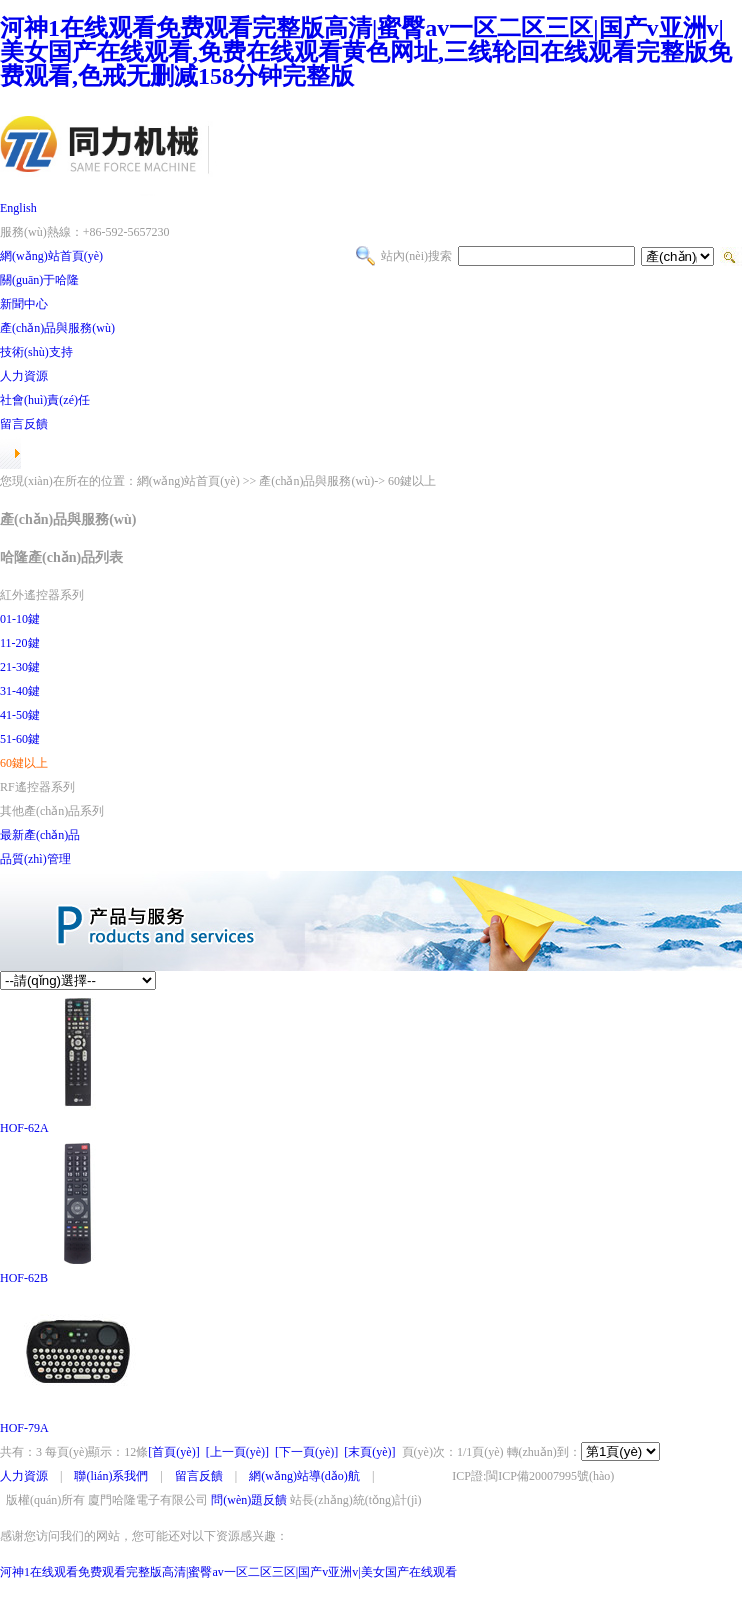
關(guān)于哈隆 (39, 280)
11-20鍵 (20, 643)
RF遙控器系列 (37, 787)
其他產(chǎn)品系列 (52, 811)
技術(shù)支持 (36, 352)
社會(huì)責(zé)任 (45, 400)
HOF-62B (24, 1278)
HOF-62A (24, 1128)
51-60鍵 (20, 739)
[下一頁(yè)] (306, 1452)
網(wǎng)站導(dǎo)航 (304, 1476)
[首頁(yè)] (173, 1452)
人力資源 (24, 376)
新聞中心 (24, 304)
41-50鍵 (20, 715)
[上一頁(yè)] (237, 1452)
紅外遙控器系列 (42, 595)
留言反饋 (24, 424)
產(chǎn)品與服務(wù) (57, 328)
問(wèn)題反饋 (249, 1500)
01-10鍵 (20, 619)
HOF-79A (24, 1428)
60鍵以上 (24, 763)
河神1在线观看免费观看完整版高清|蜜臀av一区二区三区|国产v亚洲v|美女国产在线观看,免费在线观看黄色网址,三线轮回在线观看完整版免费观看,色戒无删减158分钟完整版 (366, 52)
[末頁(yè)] (369, 1452)
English (18, 208)
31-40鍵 (20, 691)
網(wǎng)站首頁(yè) (51, 256)
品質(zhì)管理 (35, 859)
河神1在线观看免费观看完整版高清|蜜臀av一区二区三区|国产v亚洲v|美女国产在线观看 (228, 1572)
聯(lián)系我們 (111, 1476)
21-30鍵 (20, 667)
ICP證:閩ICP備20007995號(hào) (533, 1476)
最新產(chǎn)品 (40, 835)
